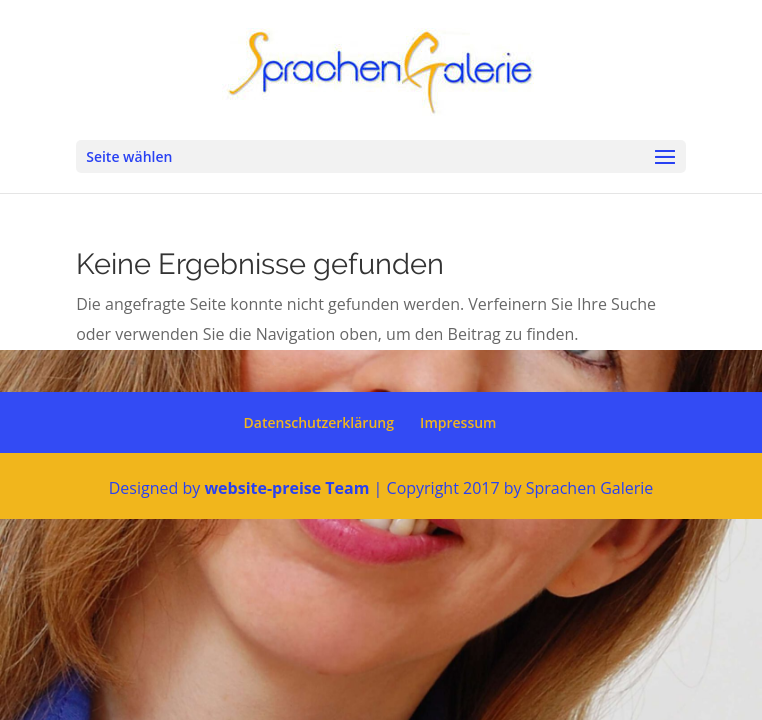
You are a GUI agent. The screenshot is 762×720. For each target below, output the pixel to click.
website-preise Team (286, 488)
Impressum (458, 422)
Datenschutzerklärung (319, 422)
